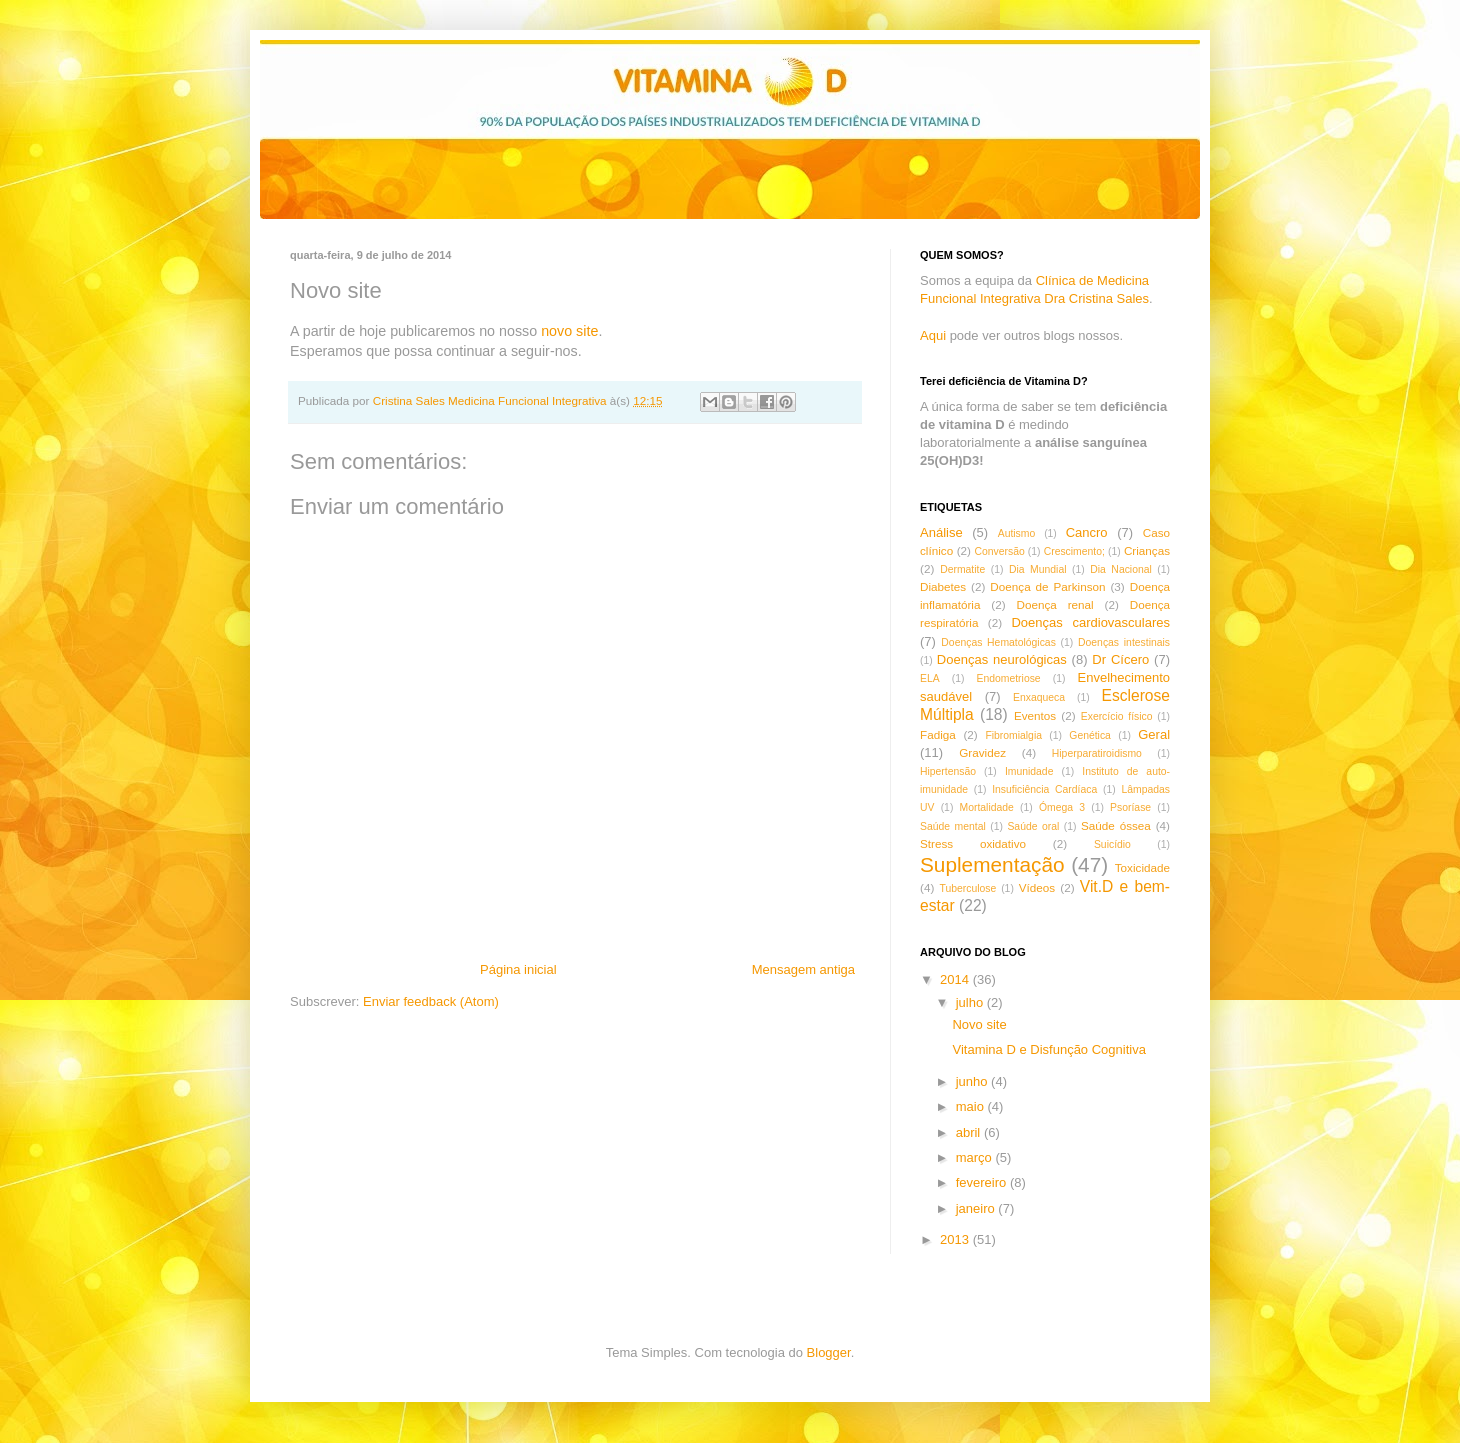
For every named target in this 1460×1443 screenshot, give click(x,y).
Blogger (829, 1352)
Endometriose (1009, 678)
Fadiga (938, 734)
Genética (1090, 735)
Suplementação (992, 864)
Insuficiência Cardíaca (1044, 789)
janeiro (977, 1208)
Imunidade (1029, 771)
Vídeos (1037, 887)
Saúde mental (953, 826)
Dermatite (962, 569)
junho (973, 1081)
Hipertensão (948, 771)
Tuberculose (968, 888)
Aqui (933, 335)
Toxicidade (1142, 867)
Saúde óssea (1116, 825)
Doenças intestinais (1124, 642)
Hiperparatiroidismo (1097, 753)
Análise (941, 532)
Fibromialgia (1013, 735)
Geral (1154, 734)
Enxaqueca (1039, 697)
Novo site (979, 1024)
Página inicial (518, 969)
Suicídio (1112, 844)
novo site (567, 331)
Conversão (999, 551)
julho (971, 1002)
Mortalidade (987, 807)
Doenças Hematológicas (998, 642)
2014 (956, 979)
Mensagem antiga (803, 969)
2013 (956, 1239)
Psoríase (1130, 807)
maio (972, 1106)
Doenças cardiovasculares (1090, 622)
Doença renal (1055, 604)
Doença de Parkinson (1047, 586)
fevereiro (983, 1182)
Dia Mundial (1038, 569)
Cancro (1087, 532)
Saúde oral (1033, 826)
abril (970, 1132)
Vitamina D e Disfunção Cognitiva (1048, 1049)
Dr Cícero (1120, 659)
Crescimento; (1074, 551)
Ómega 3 (1062, 807)
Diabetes (943, 586)
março (976, 1157)
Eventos (1035, 715)
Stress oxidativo (973, 843)
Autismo (1017, 533)
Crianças (1147, 550)
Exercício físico (1117, 716)
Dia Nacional (1121, 569)
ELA (930, 678)
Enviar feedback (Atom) (431, 1001)
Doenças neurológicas (1002, 659)
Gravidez (982, 752)
